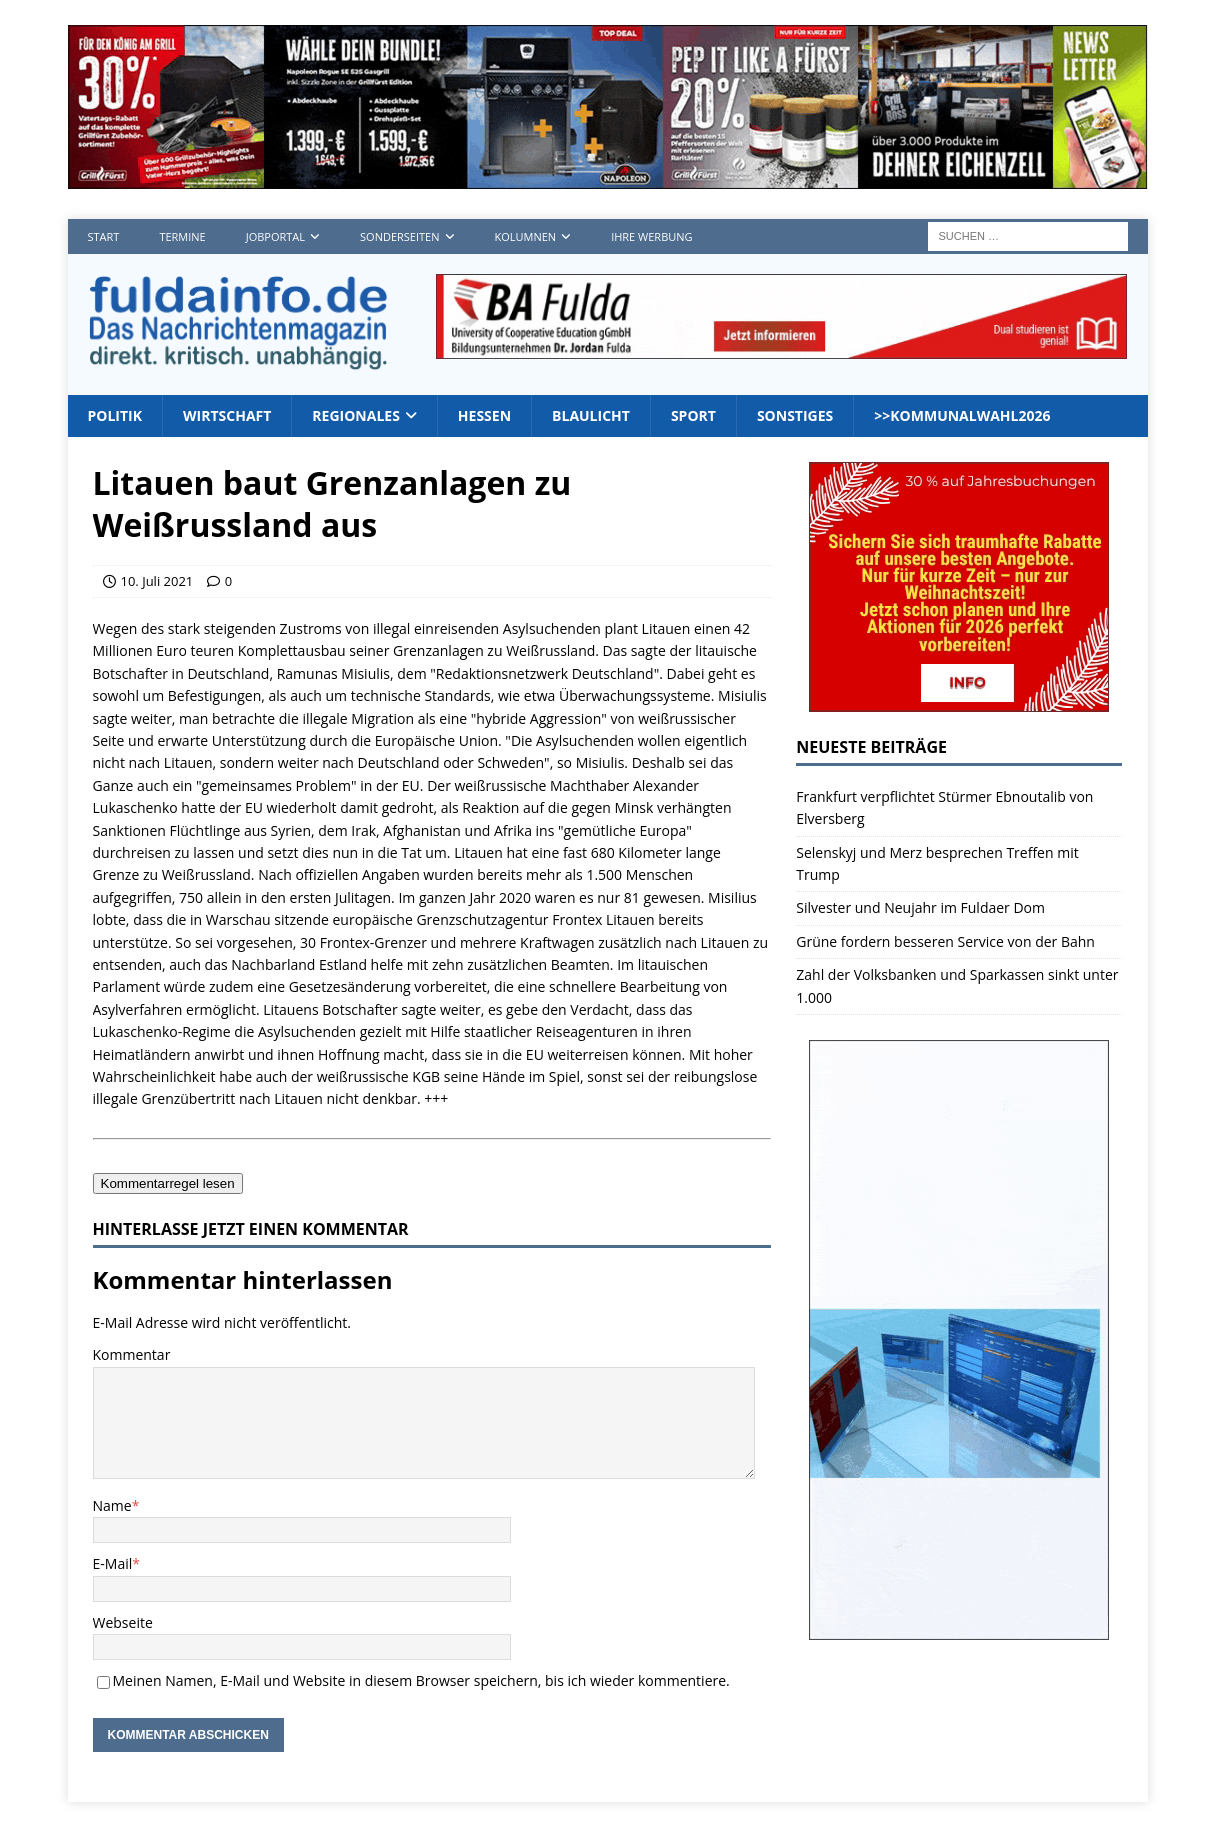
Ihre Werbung (651, 236)
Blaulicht (591, 415)
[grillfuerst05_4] (608, 177)
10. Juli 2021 (157, 581)
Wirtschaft (227, 415)
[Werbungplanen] (959, 1628)
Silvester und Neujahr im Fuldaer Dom (920, 907)
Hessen (484, 415)
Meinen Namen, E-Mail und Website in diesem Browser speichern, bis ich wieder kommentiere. (421, 1680)
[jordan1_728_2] (781, 347)
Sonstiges (795, 415)
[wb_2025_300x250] (959, 700)
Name (112, 1505)
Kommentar (132, 1354)
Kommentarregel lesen (168, 1183)
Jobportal (275, 236)
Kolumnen (526, 236)
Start (104, 236)
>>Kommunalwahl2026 (962, 415)
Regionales (356, 415)
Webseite (123, 1622)
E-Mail (113, 1563)
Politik (115, 415)
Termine (182, 236)
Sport (693, 415)
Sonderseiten (399, 236)
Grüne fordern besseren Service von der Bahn (945, 941)
